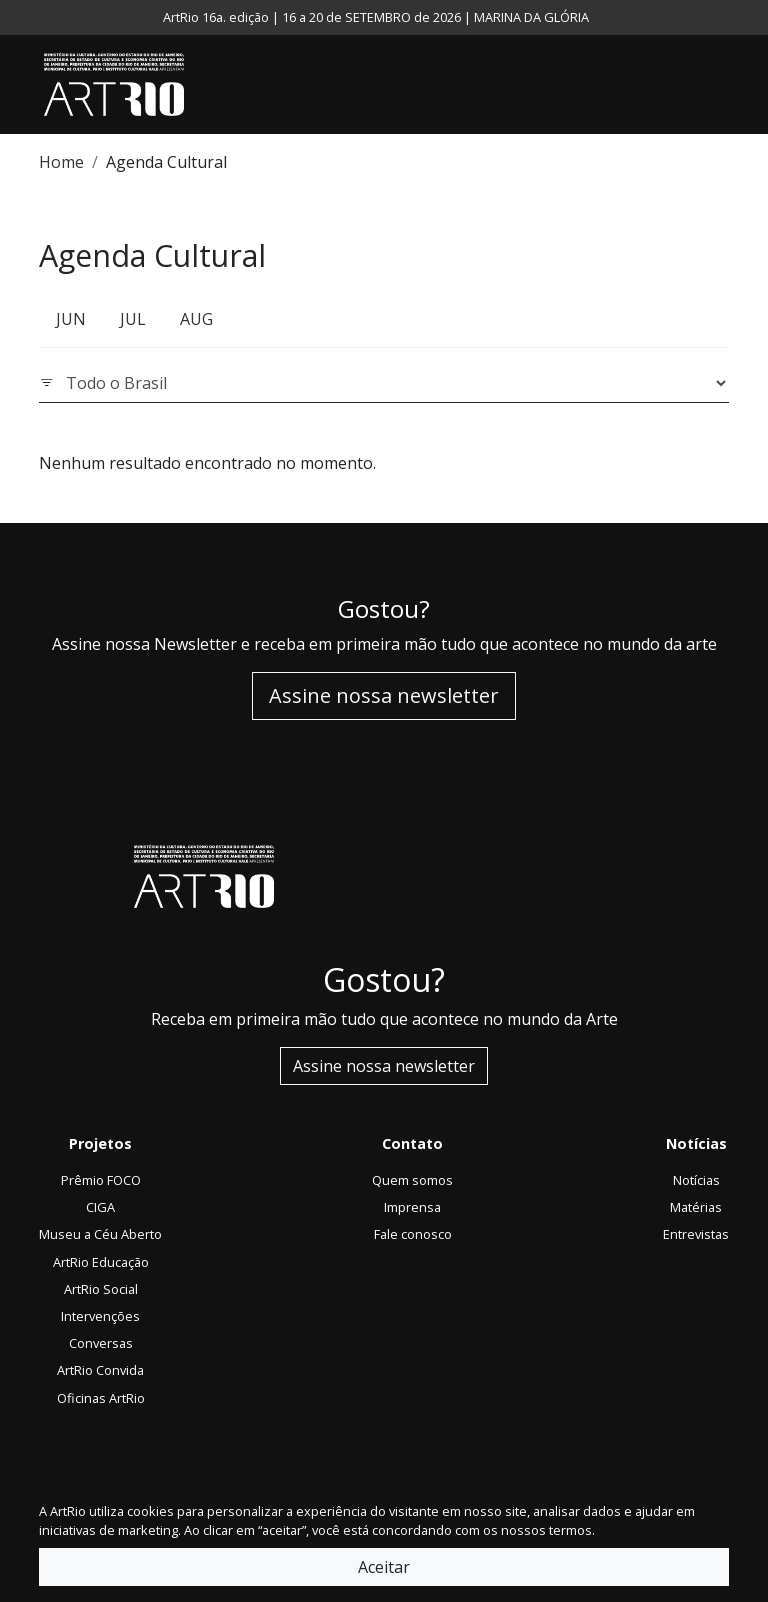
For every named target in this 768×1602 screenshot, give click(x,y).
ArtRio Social (101, 1289)
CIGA (100, 1207)
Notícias (696, 1180)
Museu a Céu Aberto (100, 1234)
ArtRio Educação (101, 1262)
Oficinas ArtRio (101, 1398)
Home (61, 162)
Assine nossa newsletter (384, 695)
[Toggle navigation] (724, 85)
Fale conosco (413, 1234)
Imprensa (412, 1207)
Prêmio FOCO (101, 1180)
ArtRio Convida (100, 1370)
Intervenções (100, 1316)
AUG (196, 319)
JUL (133, 319)
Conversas (101, 1343)
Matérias (696, 1207)
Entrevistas (696, 1234)
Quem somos (412, 1180)
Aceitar (384, 1567)
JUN (71, 319)
